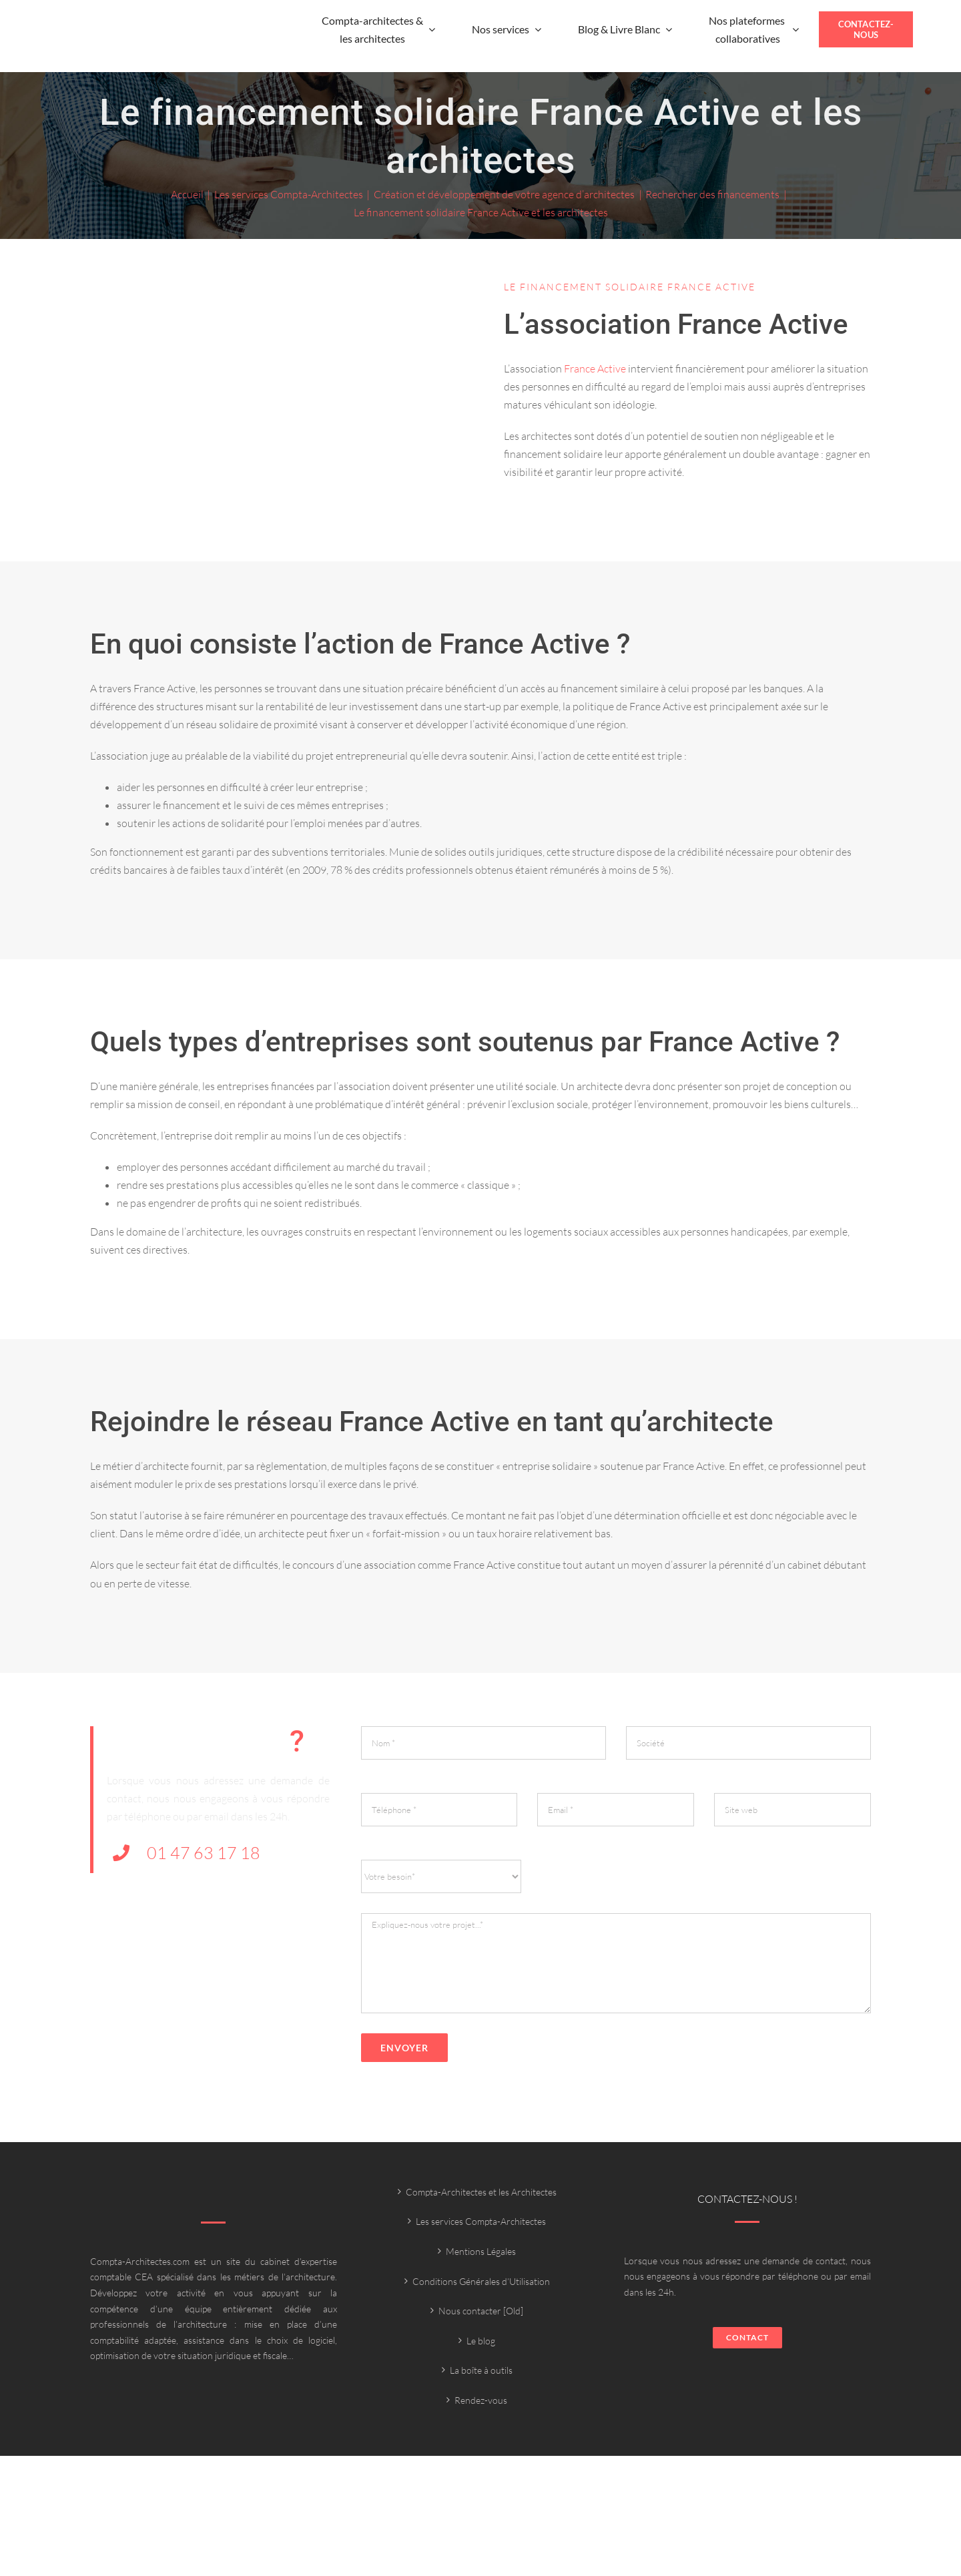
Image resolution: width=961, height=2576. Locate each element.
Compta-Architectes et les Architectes (481, 2192)
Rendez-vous (480, 2400)
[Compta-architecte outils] (121, 38)
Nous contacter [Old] (480, 2310)
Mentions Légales (481, 2251)
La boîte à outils (481, 2370)
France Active (595, 368)
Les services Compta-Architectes (481, 2221)
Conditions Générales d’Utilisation (481, 2281)
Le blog (480, 2340)
